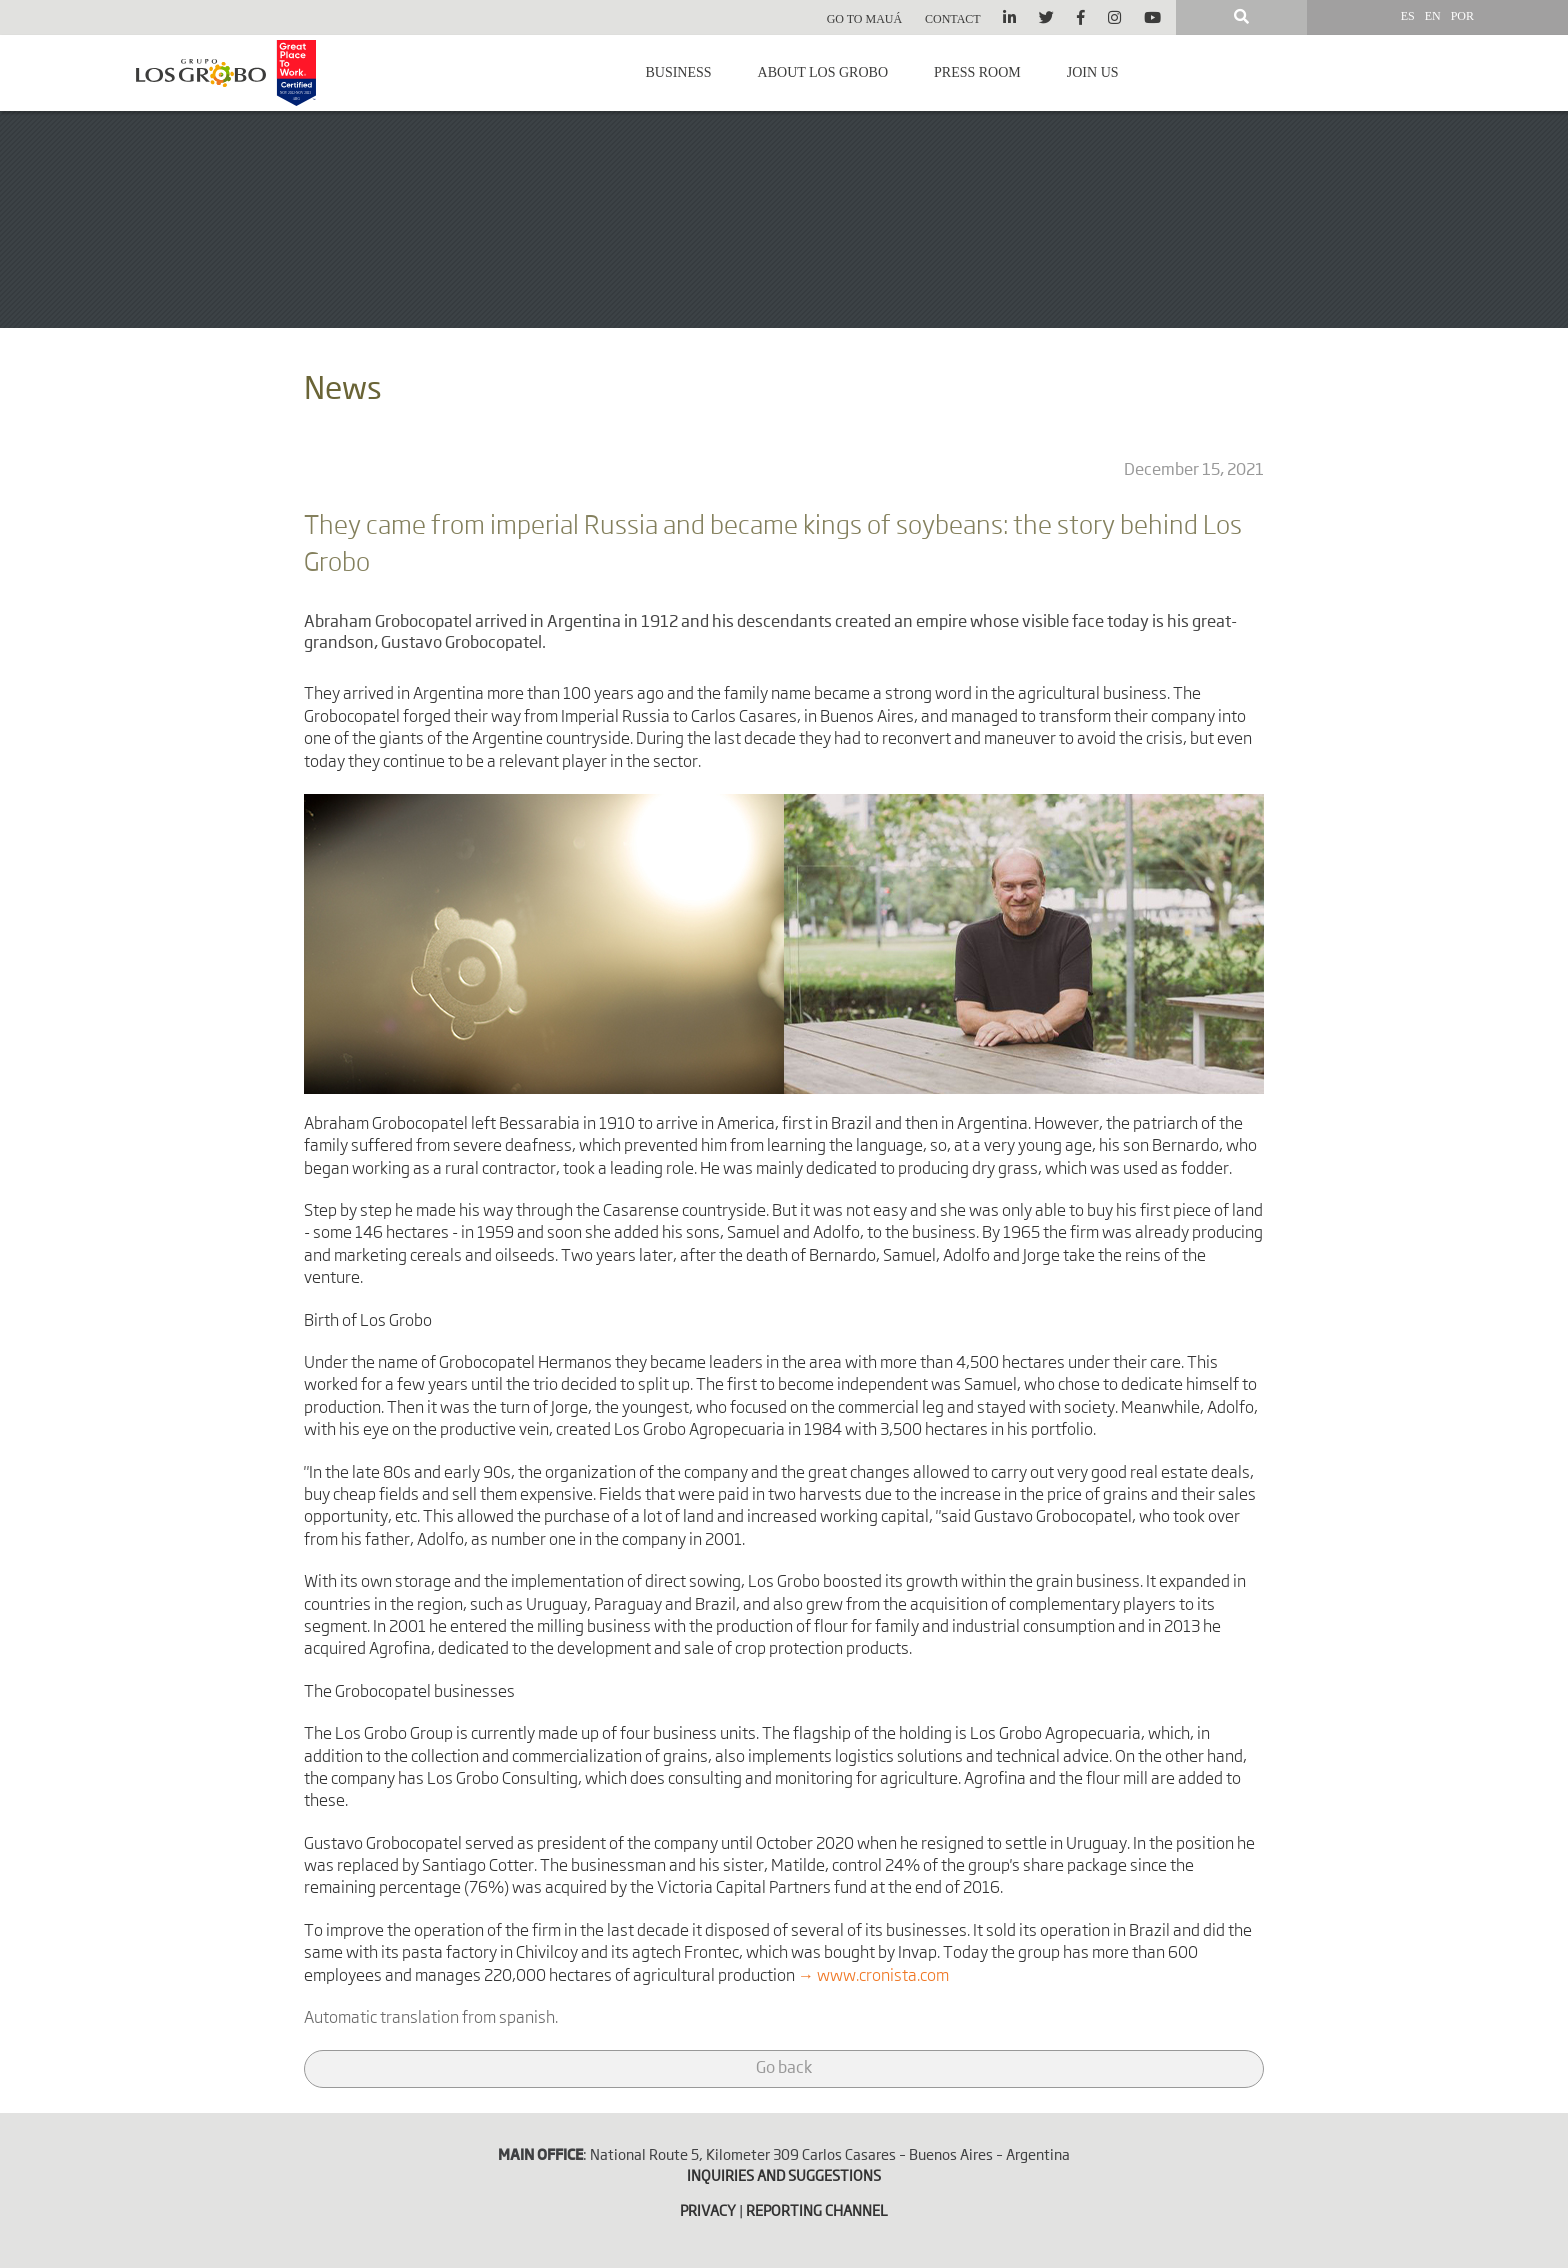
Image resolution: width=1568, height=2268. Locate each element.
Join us (1093, 72)
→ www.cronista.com (873, 1977)
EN (1433, 16)
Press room (977, 72)
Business (678, 72)
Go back (784, 2069)
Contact (953, 19)
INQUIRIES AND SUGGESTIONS (784, 2177)
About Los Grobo (823, 72)
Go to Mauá (865, 19)
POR (1462, 16)
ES (1408, 16)
